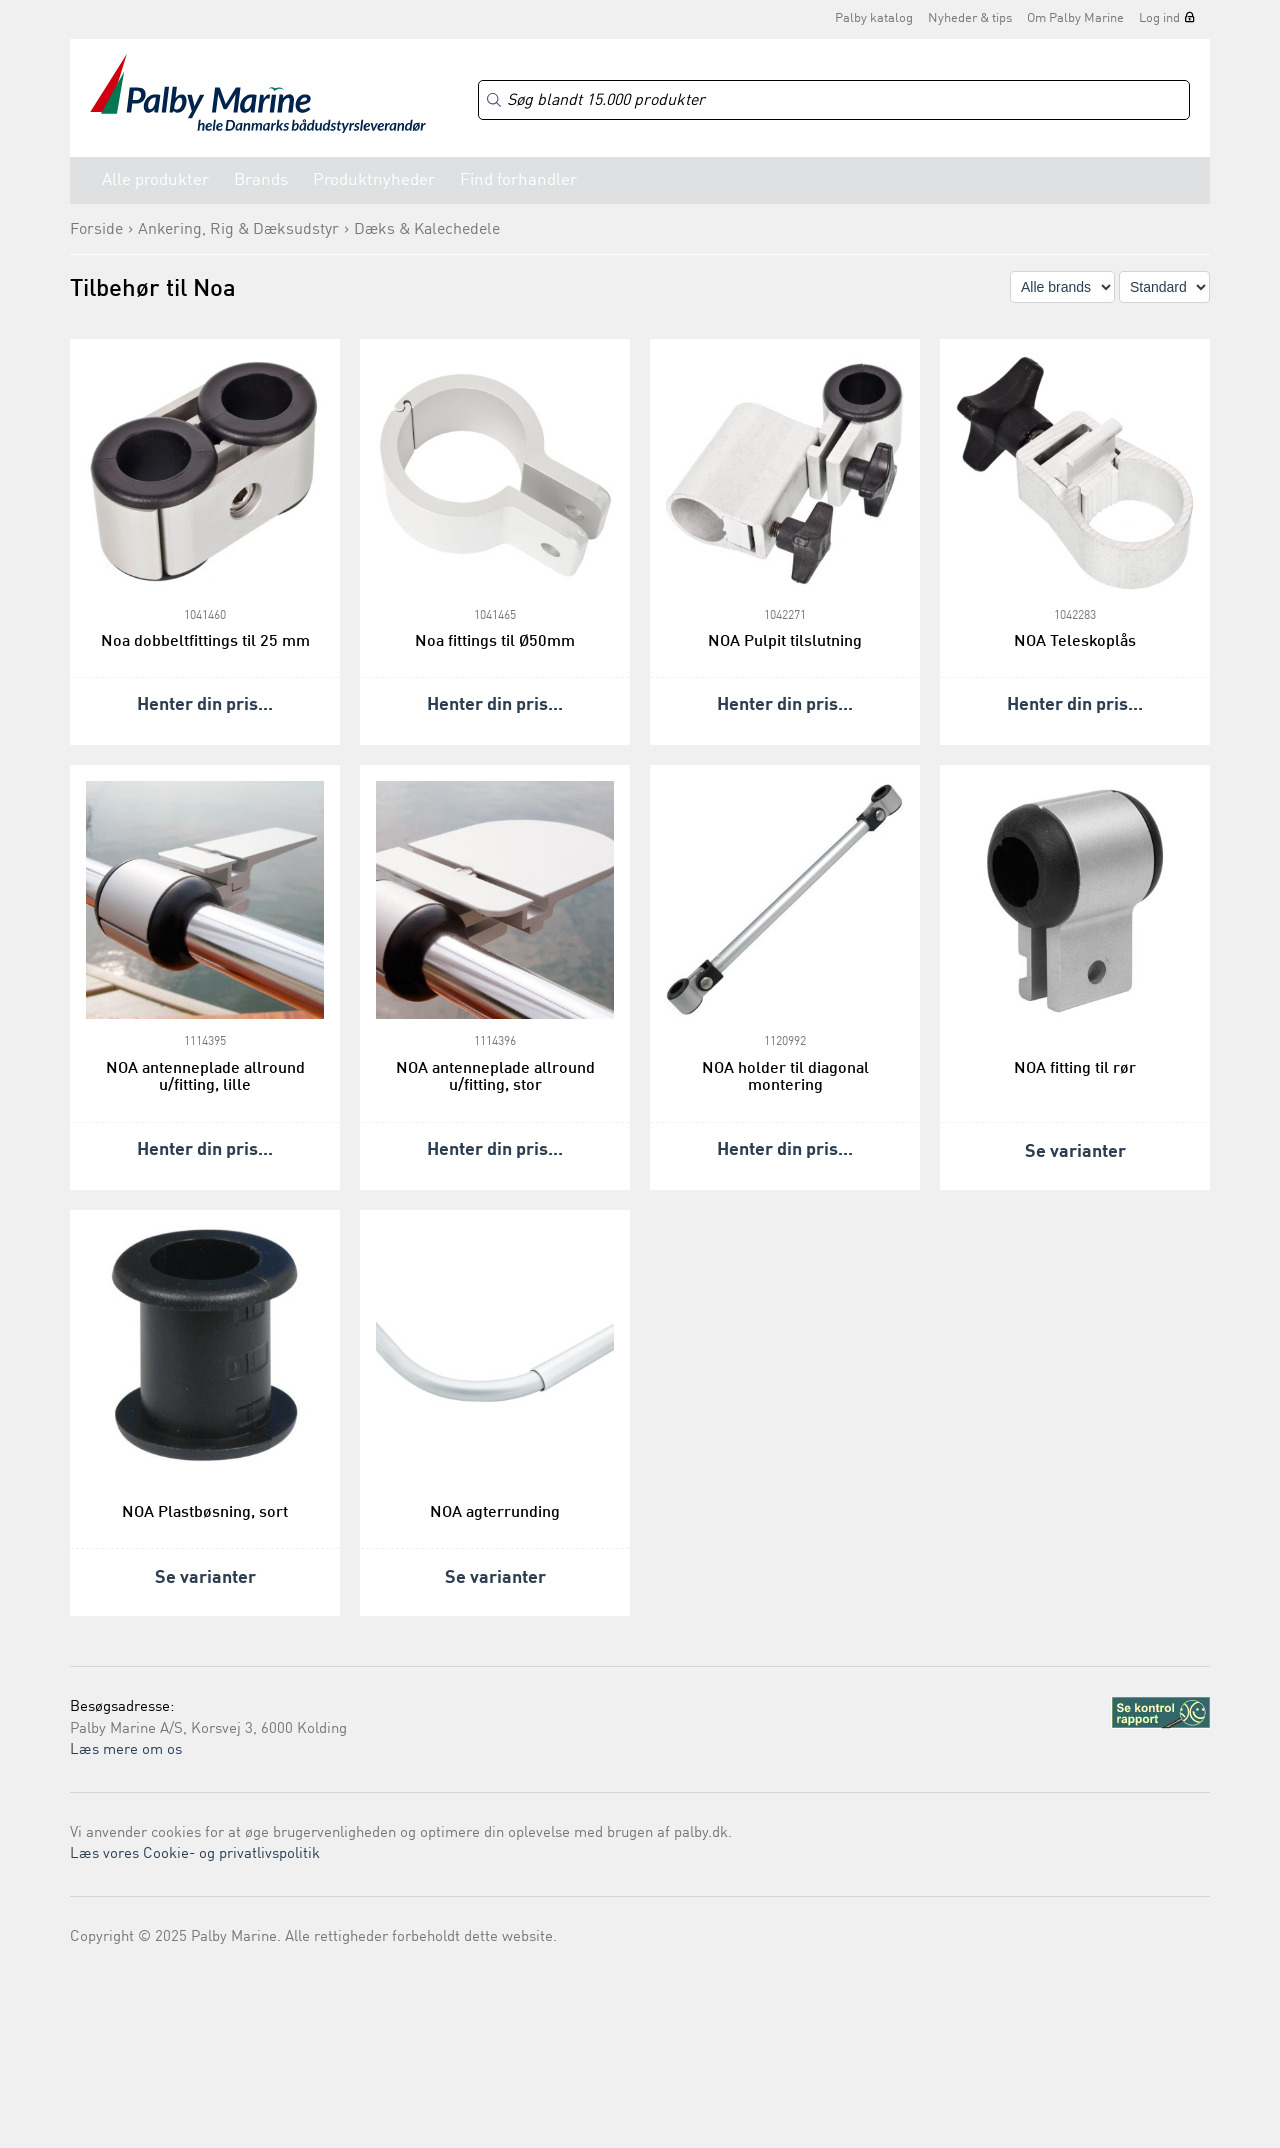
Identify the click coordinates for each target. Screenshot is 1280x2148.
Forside (96, 230)
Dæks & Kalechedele (427, 230)
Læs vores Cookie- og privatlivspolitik (195, 1854)
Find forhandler (518, 180)
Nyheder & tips (970, 18)
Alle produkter (155, 180)
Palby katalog (874, 18)
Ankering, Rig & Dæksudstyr (238, 230)
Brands (261, 180)
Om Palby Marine (1075, 18)
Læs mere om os (126, 1750)
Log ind (1159, 18)
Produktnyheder (374, 180)
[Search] (834, 100)
